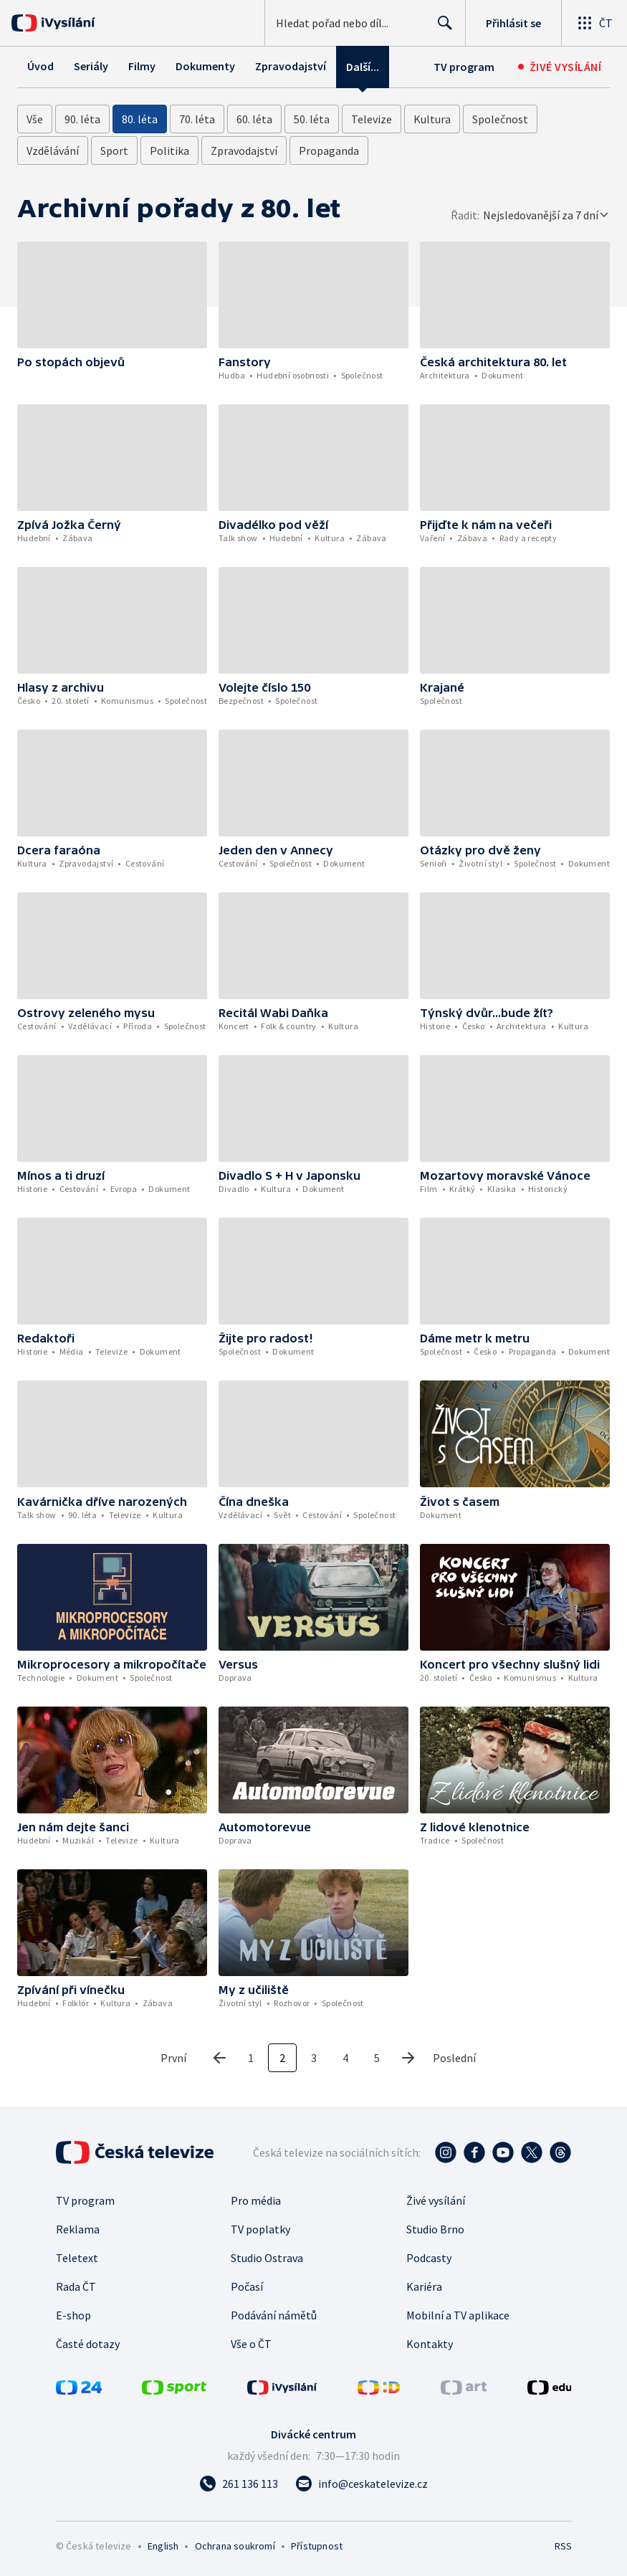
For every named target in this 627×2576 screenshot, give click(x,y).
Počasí (247, 2286)
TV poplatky (260, 2229)
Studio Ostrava (267, 2258)
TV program (464, 66)
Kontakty (429, 2344)
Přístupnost (317, 2545)
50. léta (312, 119)
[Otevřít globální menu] (594, 23)
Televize (371, 119)
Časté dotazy (88, 2344)
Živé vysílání (435, 2200)
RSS (563, 2545)
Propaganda (329, 150)
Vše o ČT (251, 2344)
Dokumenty (205, 66)
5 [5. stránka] (377, 2058)
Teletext (77, 2258)
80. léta (140, 119)
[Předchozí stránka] (219, 2057)
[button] (112, 295)
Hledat (441, 28)
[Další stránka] (408, 2057)
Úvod (40, 66)
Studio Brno (435, 2229)
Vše (35, 119)
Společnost (500, 119)
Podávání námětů (274, 2315)
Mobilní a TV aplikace (457, 2315)
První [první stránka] (173, 2058)
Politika (169, 150)
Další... (362, 66)
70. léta (197, 119)
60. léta (254, 119)
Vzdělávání (53, 150)
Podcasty (428, 2258)
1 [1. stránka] (251, 2058)
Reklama (78, 2229)
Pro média (256, 2200)
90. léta (82, 119)
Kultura (432, 119)
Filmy (141, 66)
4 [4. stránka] (345, 2058)
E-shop (73, 2315)
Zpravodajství (290, 66)
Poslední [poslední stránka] (454, 2058)
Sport (114, 150)
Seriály (91, 66)
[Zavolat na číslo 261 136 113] (238, 2483)
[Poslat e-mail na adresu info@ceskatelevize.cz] (361, 2483)
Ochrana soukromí (235, 2545)
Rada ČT (76, 2286)
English (163, 2545)
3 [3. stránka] (314, 2058)
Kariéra (424, 2286)
